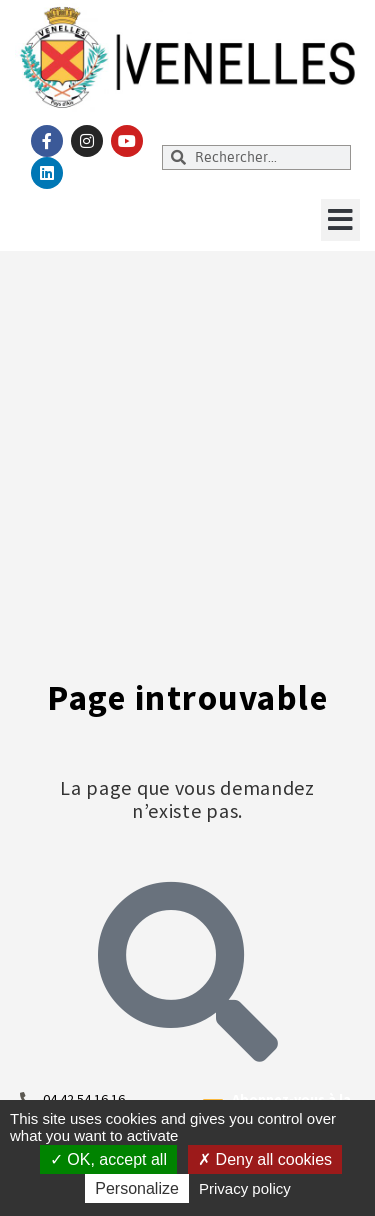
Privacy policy (245, 1188)
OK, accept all (108, 1159)
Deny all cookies (265, 1159)
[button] (340, 220)
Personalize (137, 1188)
